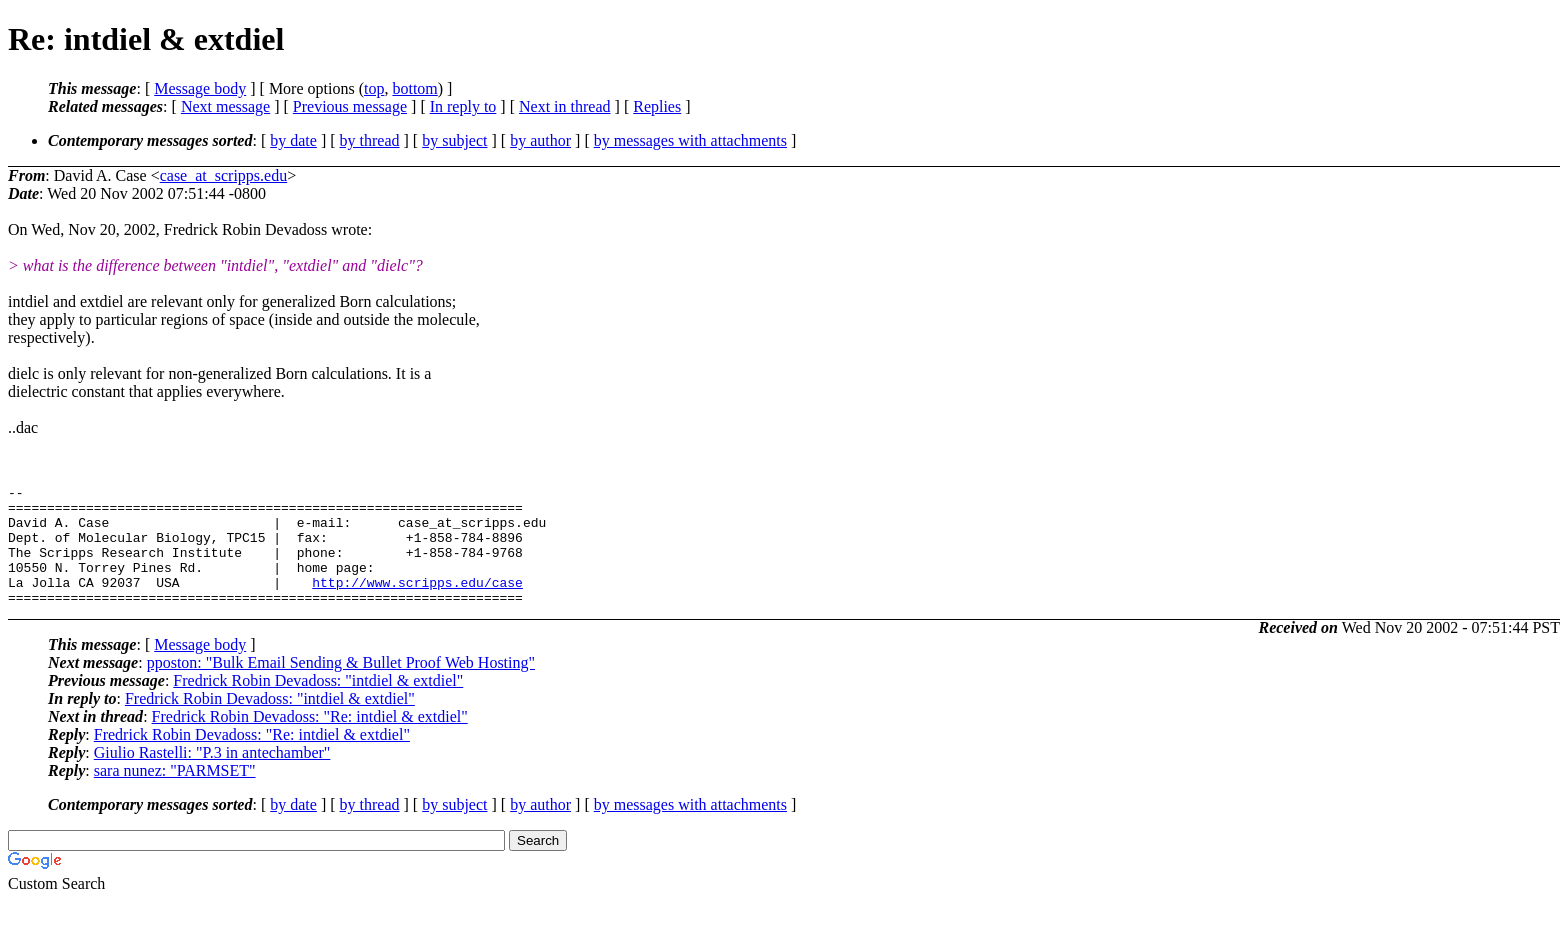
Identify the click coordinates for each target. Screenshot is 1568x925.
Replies (657, 106)
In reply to (463, 106)
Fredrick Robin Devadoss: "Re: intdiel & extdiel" (310, 740)
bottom (414, 88)
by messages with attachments (690, 140)
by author (540, 140)
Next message (225, 106)
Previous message (350, 106)
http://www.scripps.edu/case (417, 603)
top (374, 88)
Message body (200, 88)
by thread (370, 140)
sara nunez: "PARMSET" (175, 794)
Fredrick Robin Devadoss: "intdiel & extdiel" (318, 704)
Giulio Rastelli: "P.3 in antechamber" (212, 776)
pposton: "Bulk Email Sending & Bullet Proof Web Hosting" (341, 686)
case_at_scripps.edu (224, 175)
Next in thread (565, 106)
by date (293, 140)
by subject (454, 140)
